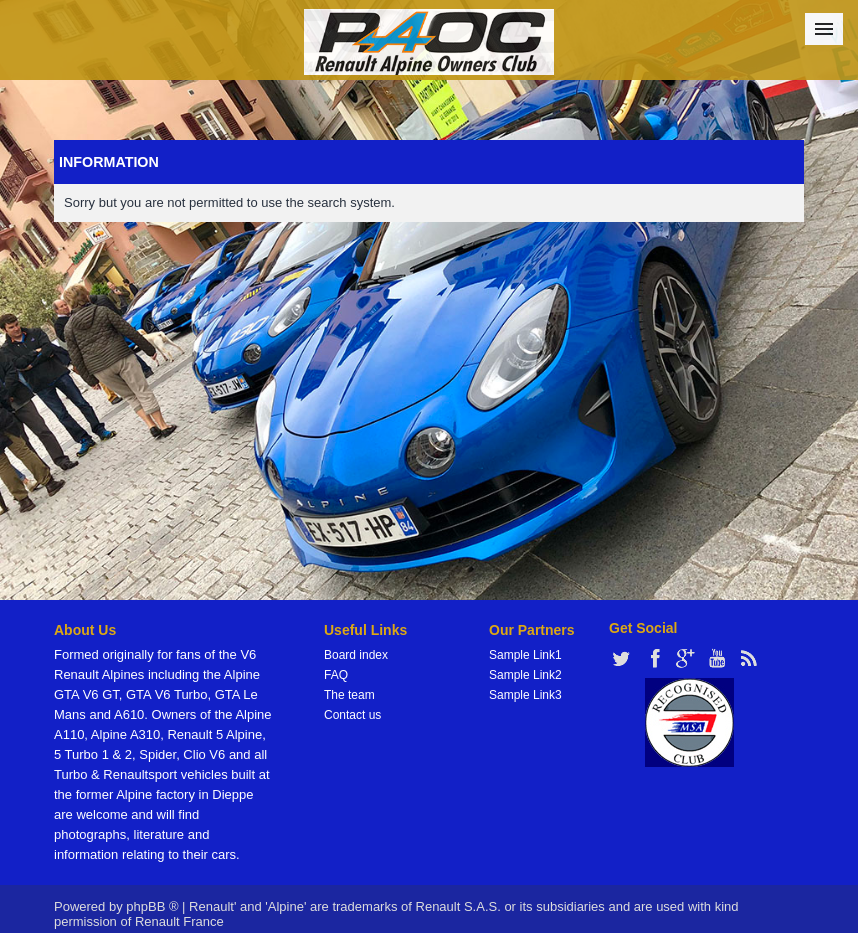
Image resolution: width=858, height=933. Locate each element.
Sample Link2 (525, 675)
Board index (356, 655)
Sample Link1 (525, 655)
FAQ (336, 675)
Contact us (352, 715)
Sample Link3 (525, 695)
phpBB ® (152, 906)
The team (349, 695)
